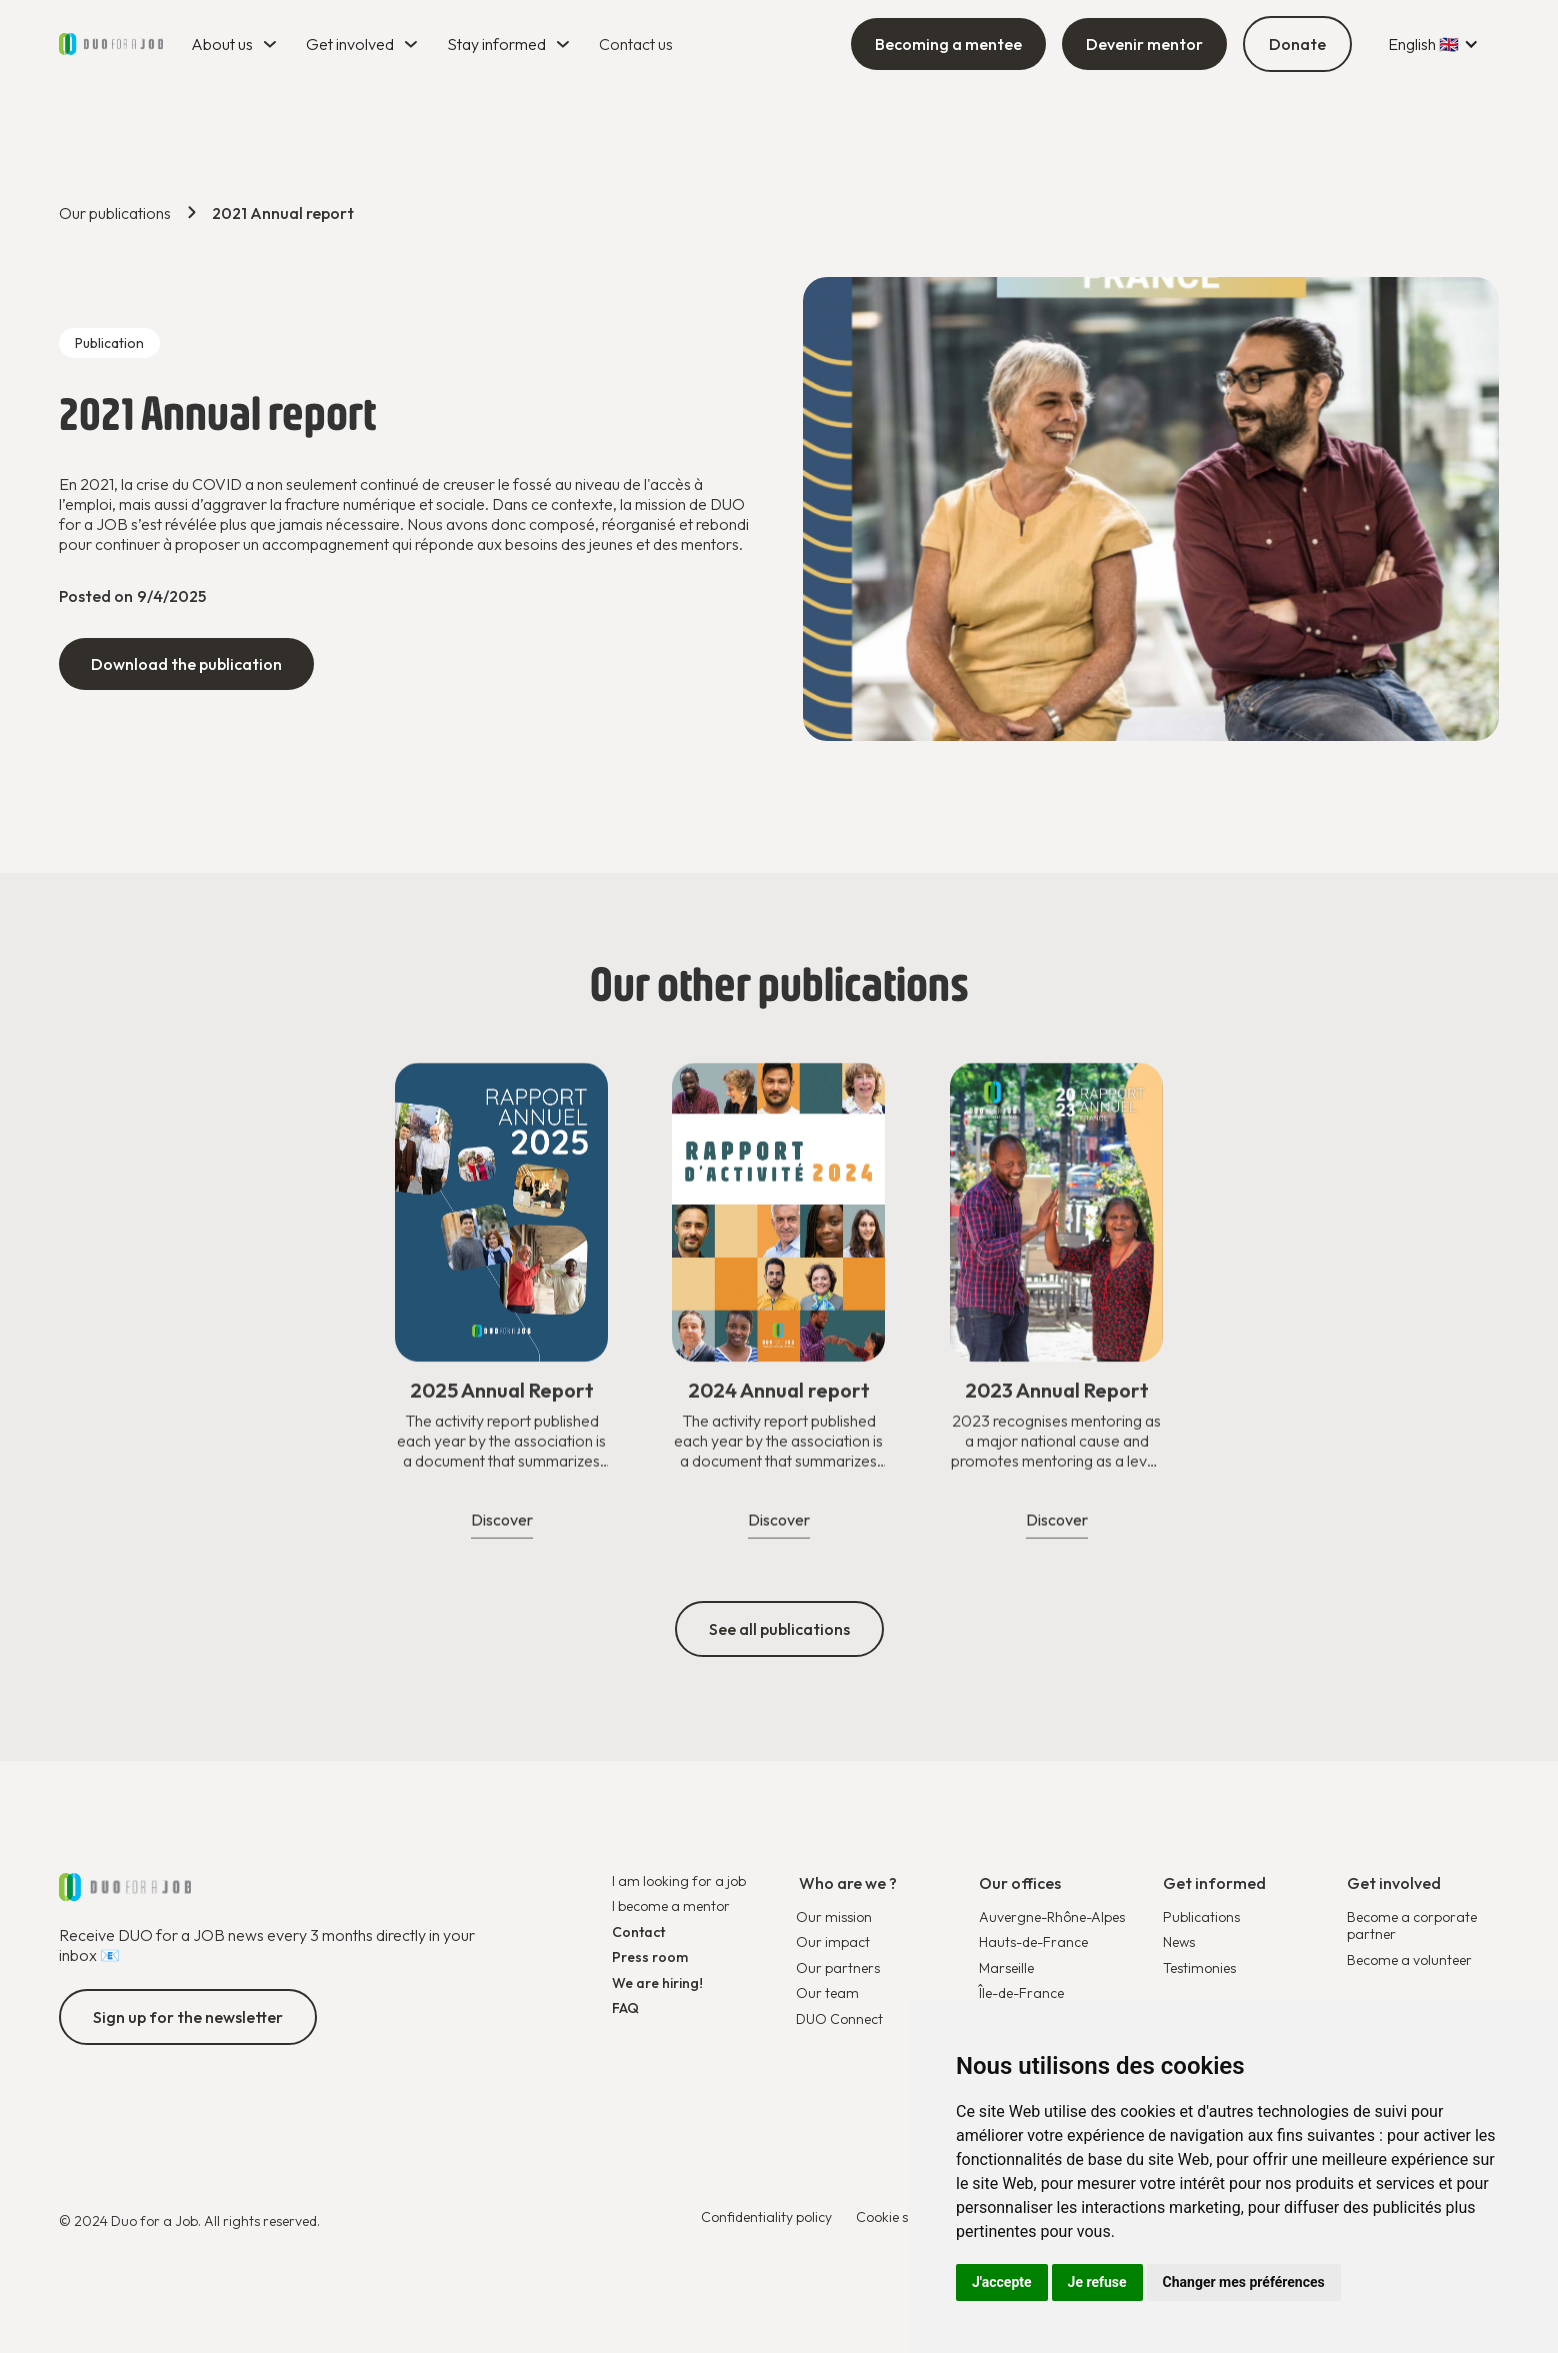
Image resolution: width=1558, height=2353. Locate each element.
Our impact (833, 1942)
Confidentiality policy (766, 2217)
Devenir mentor (1144, 44)
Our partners (838, 1968)
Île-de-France (1021, 1993)
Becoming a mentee (948, 44)
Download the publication (186, 664)
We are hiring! (657, 1983)
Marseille (1006, 1968)
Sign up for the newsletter (188, 2017)
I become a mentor (671, 1906)
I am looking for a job (679, 1881)
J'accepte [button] (1002, 2282)
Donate (1297, 44)
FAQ (625, 2008)
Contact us (636, 44)
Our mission (834, 1917)
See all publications (779, 1629)
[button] (236, 44)
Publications (1201, 1917)
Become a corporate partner (1412, 1926)
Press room (650, 1957)
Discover (502, 1534)
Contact (638, 1932)
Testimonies (1199, 1968)
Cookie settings (903, 2217)
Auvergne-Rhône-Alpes (1052, 1917)
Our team (827, 1993)
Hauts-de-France (1033, 1942)
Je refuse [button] (1097, 2282)
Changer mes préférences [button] (1244, 2282)
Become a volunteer (1409, 1960)
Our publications (115, 213)
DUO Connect (839, 2019)
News (1179, 1942)
